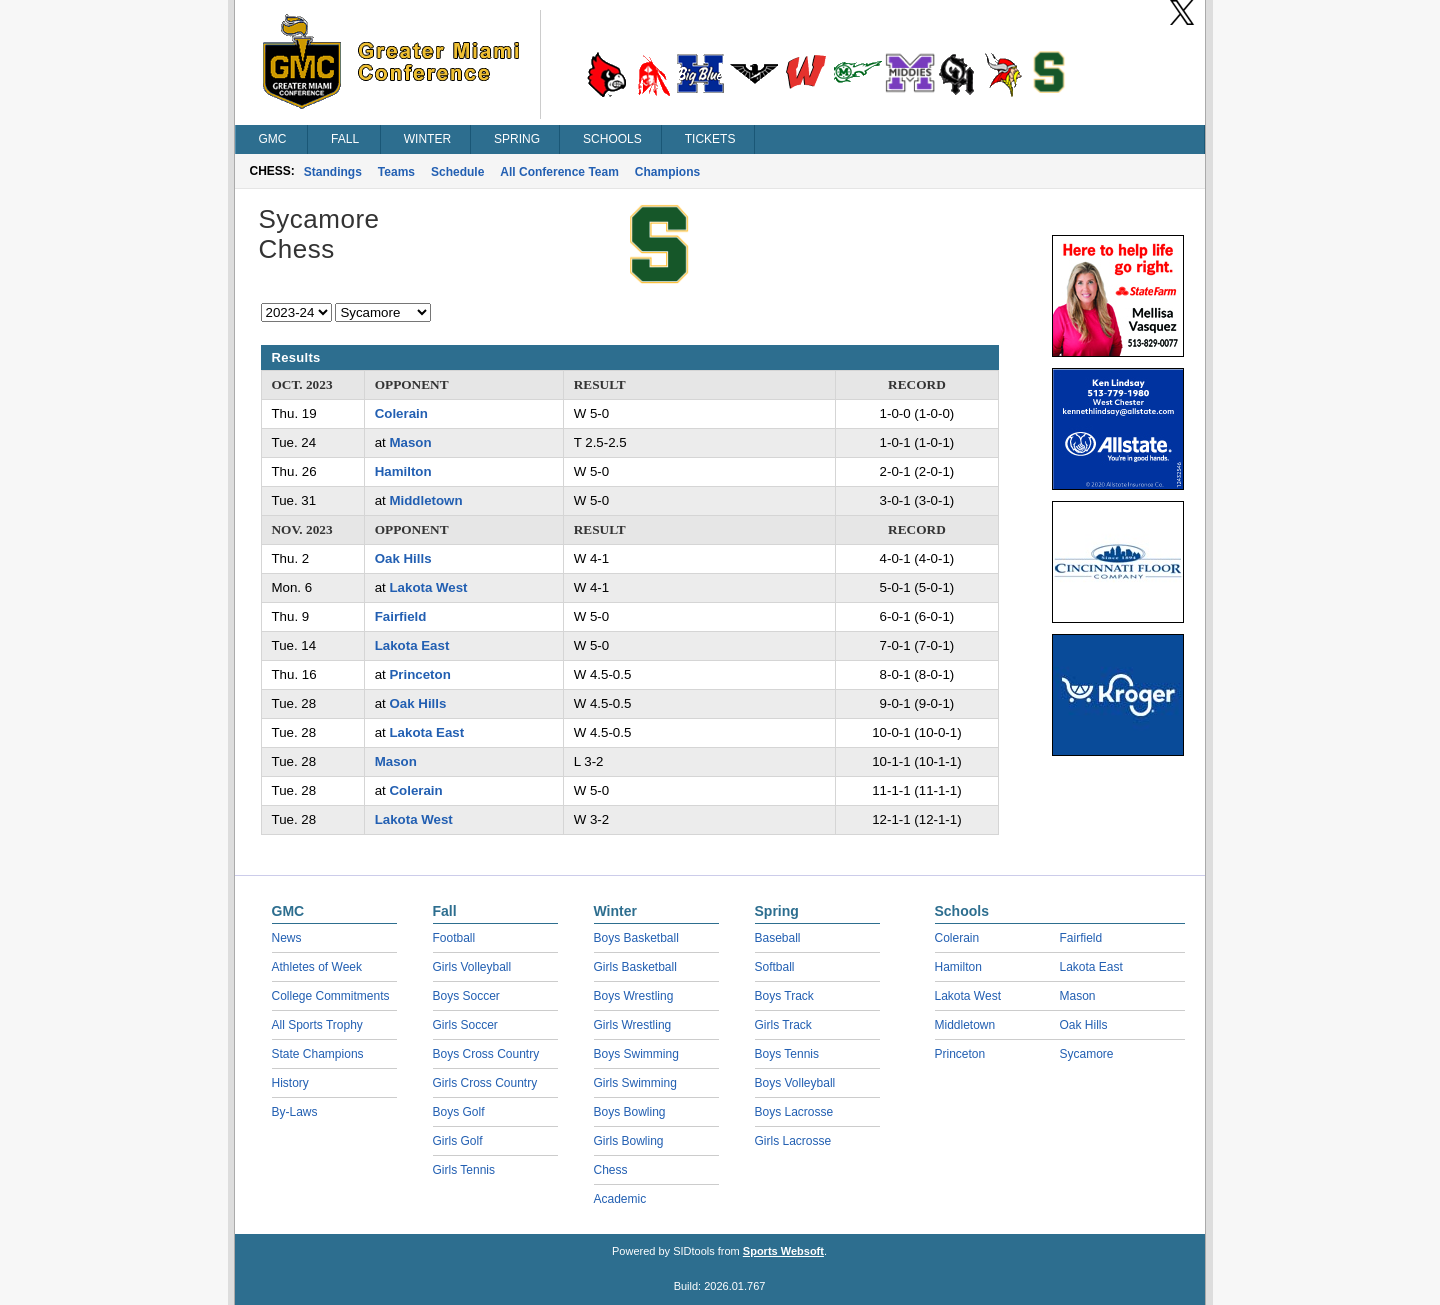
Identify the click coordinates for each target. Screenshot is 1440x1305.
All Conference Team (559, 172)
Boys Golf (459, 1112)
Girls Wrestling (633, 1025)
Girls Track (783, 1025)
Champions (667, 172)
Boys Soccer (466, 996)
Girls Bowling (629, 1141)
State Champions (318, 1054)
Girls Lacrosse (793, 1141)
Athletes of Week (317, 967)
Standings (333, 172)
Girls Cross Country (485, 1083)
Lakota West (428, 587)
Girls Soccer (465, 1025)
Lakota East (412, 645)
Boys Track (784, 996)
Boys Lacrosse (794, 1112)
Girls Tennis (464, 1170)
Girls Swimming (635, 1083)
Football (454, 938)
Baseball (778, 938)
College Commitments (331, 996)
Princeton (419, 674)
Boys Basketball (636, 938)
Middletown (425, 500)
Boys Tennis (787, 1054)
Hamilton (403, 471)
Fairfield (401, 616)
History (290, 1083)
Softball (775, 967)
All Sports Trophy (317, 1025)
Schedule (457, 172)
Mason (410, 442)
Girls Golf (458, 1141)
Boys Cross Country (486, 1054)
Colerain (401, 413)
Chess (611, 1170)
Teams (396, 172)
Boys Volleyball (795, 1083)
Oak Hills (403, 558)
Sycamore (1087, 1054)
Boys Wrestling (634, 996)
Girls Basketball (635, 967)
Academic (620, 1199)
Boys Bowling (630, 1112)
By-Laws (295, 1112)
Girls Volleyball (472, 967)
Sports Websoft (783, 1251)
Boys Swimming (636, 1054)
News (287, 938)
